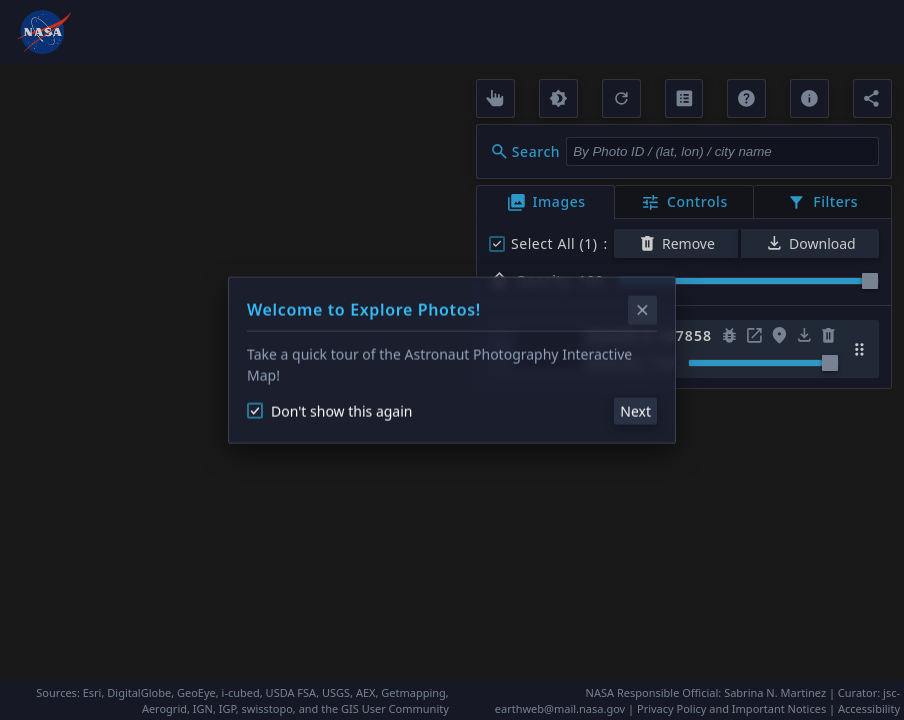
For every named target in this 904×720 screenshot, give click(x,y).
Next (635, 410)
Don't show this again (329, 410)
